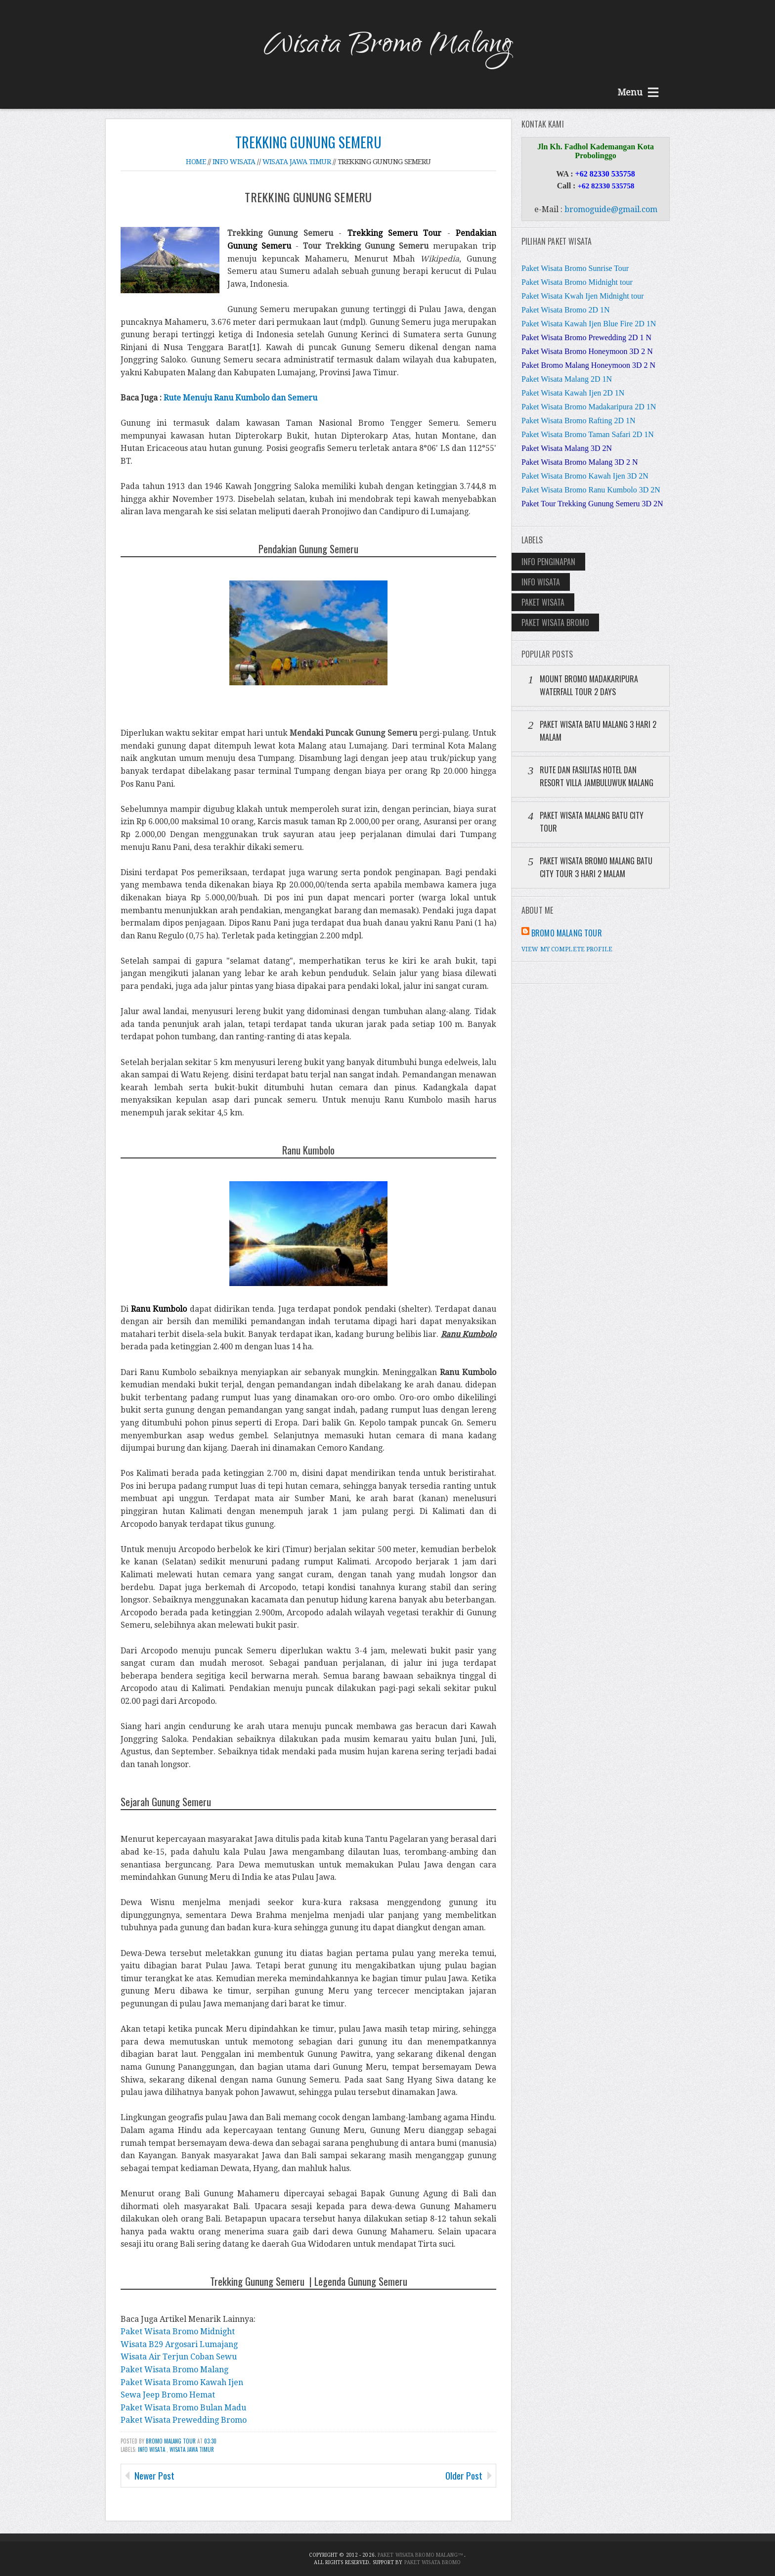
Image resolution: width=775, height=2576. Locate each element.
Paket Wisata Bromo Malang (174, 2369)
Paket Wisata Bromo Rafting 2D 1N (578, 420)
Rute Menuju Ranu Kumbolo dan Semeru (240, 397)
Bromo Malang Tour (171, 2441)
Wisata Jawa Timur (192, 2449)
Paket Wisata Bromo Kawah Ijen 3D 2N (584, 476)
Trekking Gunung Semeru (308, 142)
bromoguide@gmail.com (610, 209)
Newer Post (154, 2475)
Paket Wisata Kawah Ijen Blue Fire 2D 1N (588, 323)
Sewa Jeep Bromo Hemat (168, 2394)
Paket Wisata (542, 602)
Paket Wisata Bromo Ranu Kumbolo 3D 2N (590, 490)
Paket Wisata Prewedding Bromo (184, 2420)
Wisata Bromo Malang (387, 46)
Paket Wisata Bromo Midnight (178, 2331)
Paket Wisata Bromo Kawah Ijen (182, 2382)
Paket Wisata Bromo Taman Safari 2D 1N (587, 434)
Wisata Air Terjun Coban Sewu (179, 2356)
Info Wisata (152, 2449)
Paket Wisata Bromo (555, 622)
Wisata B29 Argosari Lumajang (179, 2344)
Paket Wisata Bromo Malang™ (421, 2555)
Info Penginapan (548, 562)
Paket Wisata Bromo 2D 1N (565, 310)
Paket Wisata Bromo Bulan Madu (183, 2407)
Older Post (463, 2475)
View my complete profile (566, 949)
